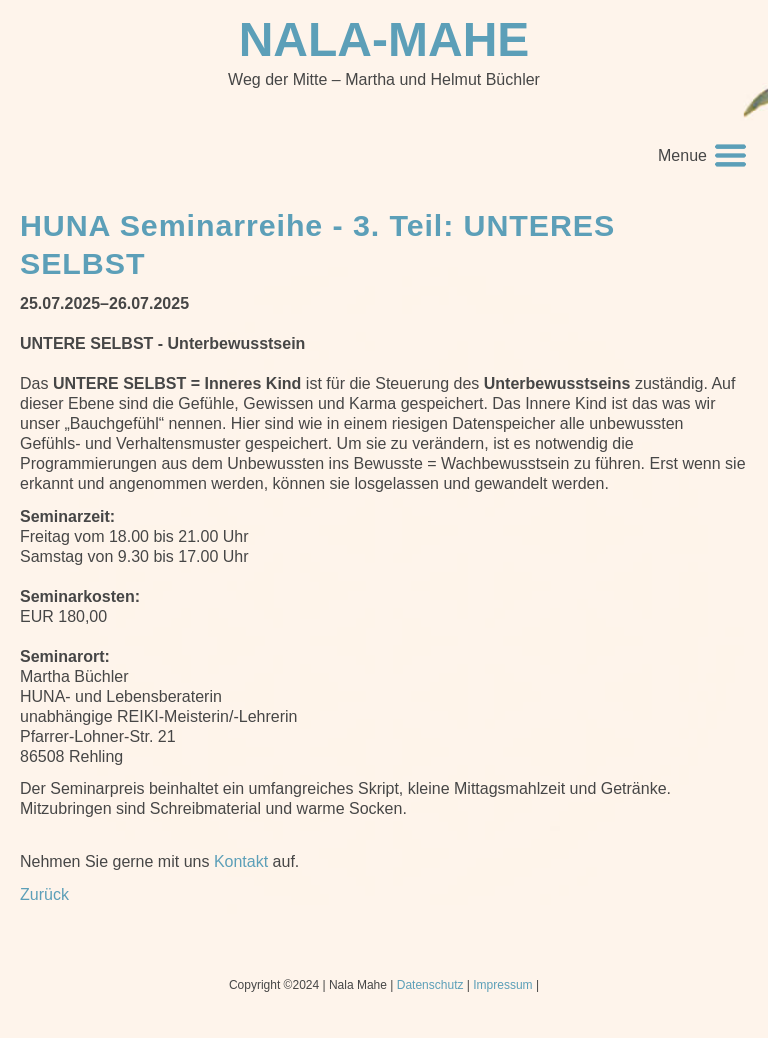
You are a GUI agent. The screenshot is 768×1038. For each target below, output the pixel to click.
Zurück (44, 894)
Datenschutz (430, 985)
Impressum (502, 985)
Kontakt (241, 861)
